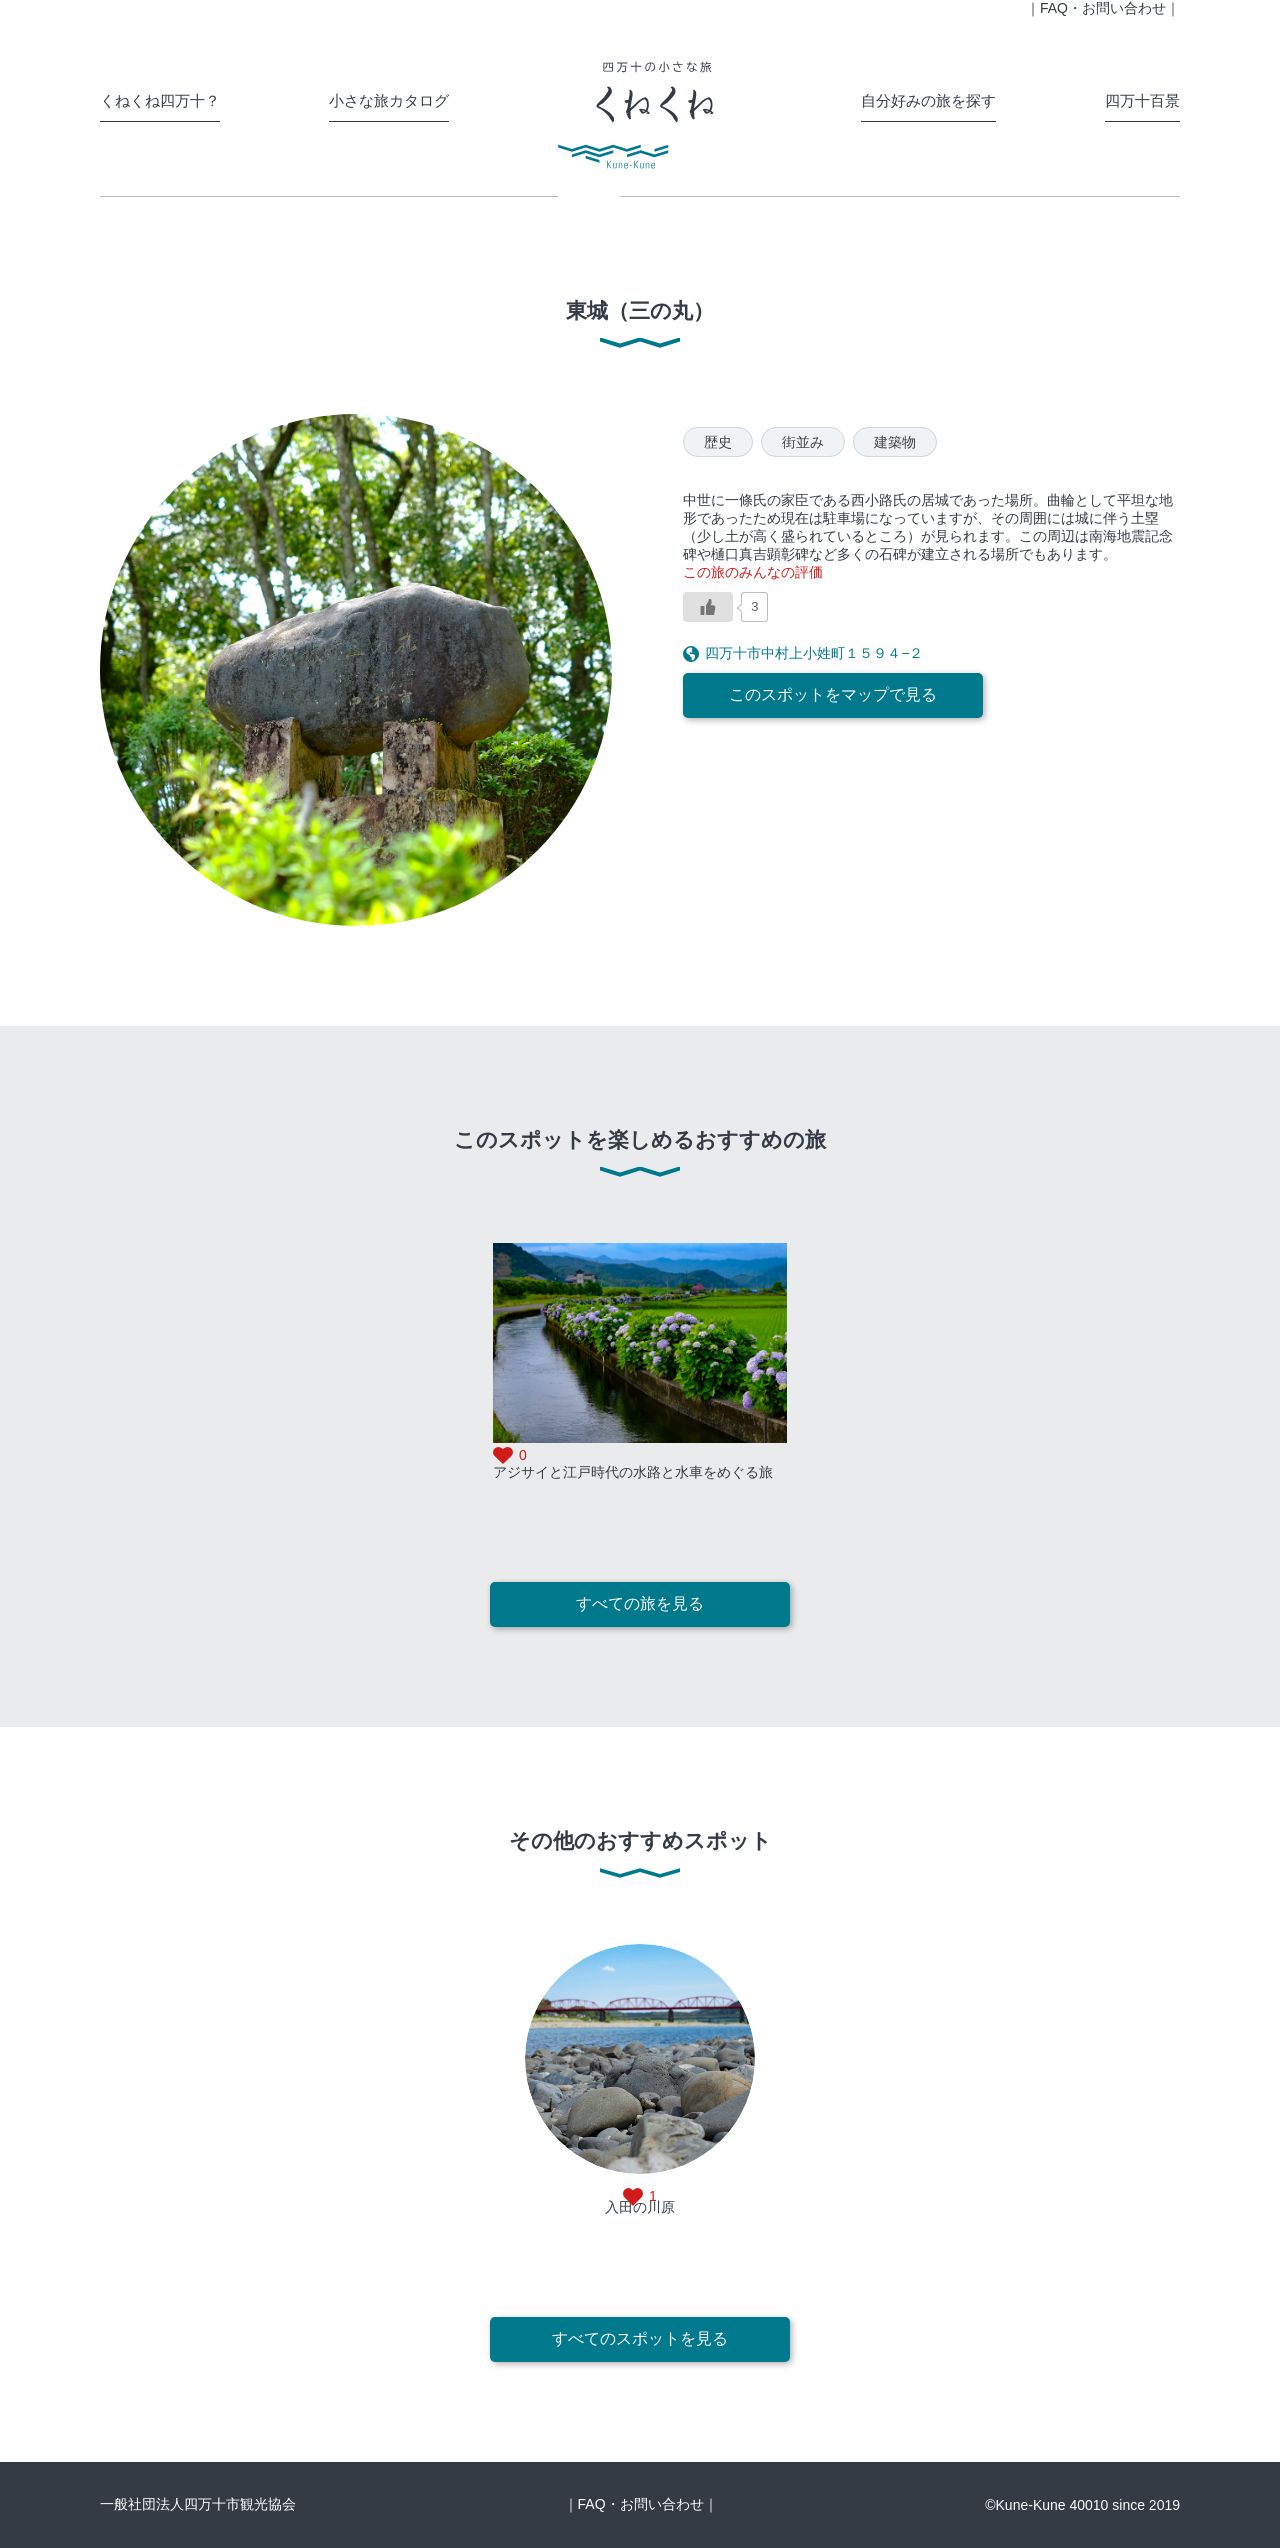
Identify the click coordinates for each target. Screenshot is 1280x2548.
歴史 (718, 442)
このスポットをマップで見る (833, 694)
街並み (803, 442)
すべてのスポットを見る (640, 2338)
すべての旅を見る (640, 1603)
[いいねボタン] (708, 607)
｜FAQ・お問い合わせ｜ (641, 2504)
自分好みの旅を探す (928, 100)
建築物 (895, 442)
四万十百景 (1142, 100)
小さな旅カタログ (389, 100)
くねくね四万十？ (160, 100)
